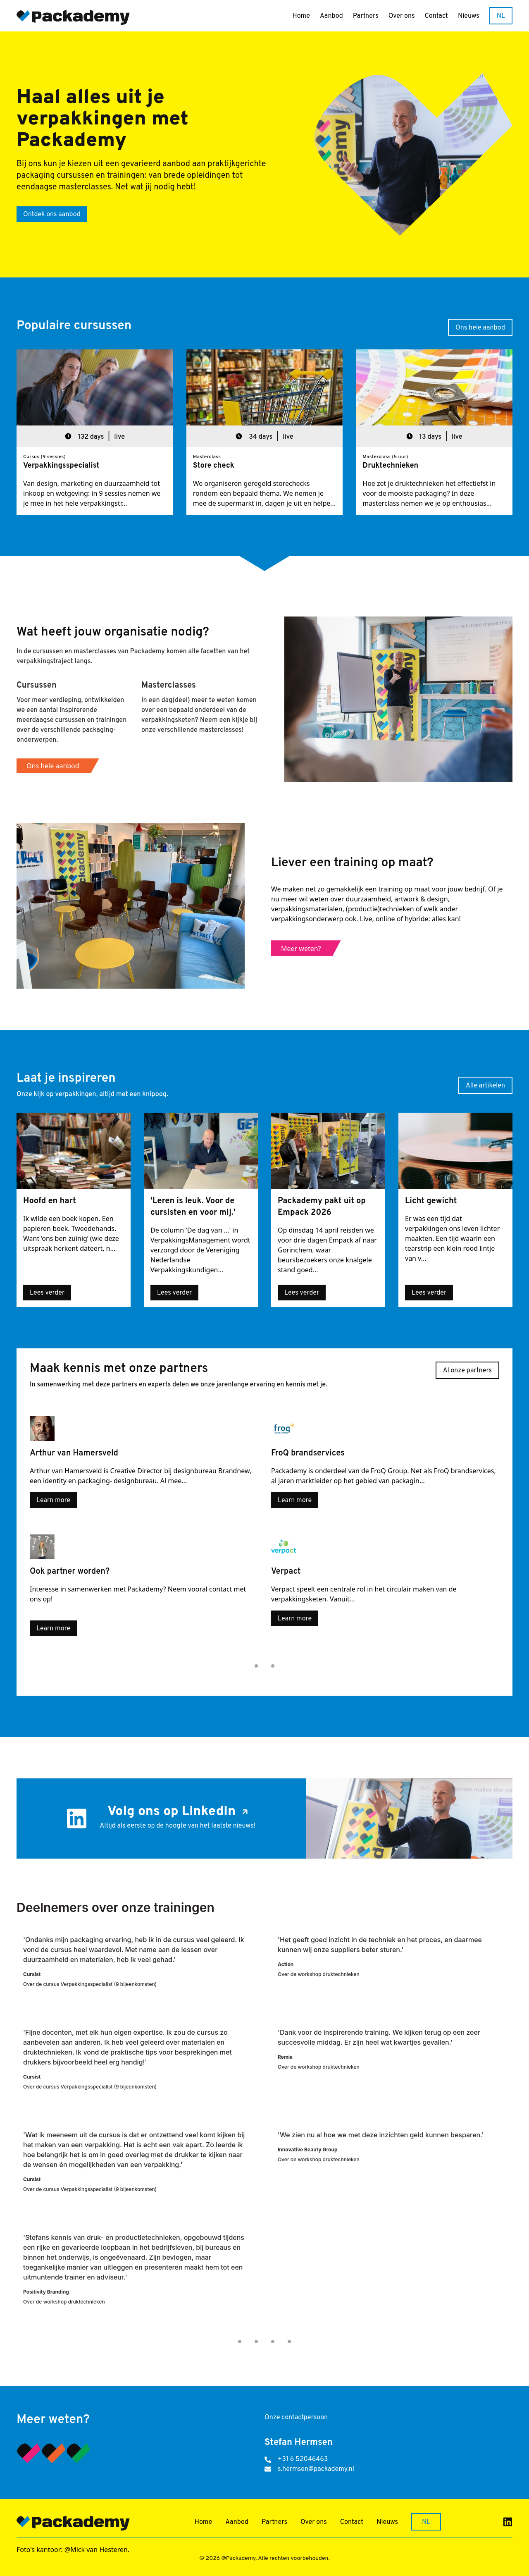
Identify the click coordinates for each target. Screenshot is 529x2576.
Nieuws (468, 16)
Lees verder (47, 1293)
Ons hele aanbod (480, 328)
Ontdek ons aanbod (52, 214)
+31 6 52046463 (303, 2459)
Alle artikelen (485, 1086)
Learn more (53, 1500)
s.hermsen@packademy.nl (316, 2469)
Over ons (401, 16)
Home (301, 16)
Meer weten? (301, 948)
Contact (436, 16)
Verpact (283, 1589)
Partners (366, 16)
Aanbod (331, 16)
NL (501, 16)
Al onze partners (467, 1371)
